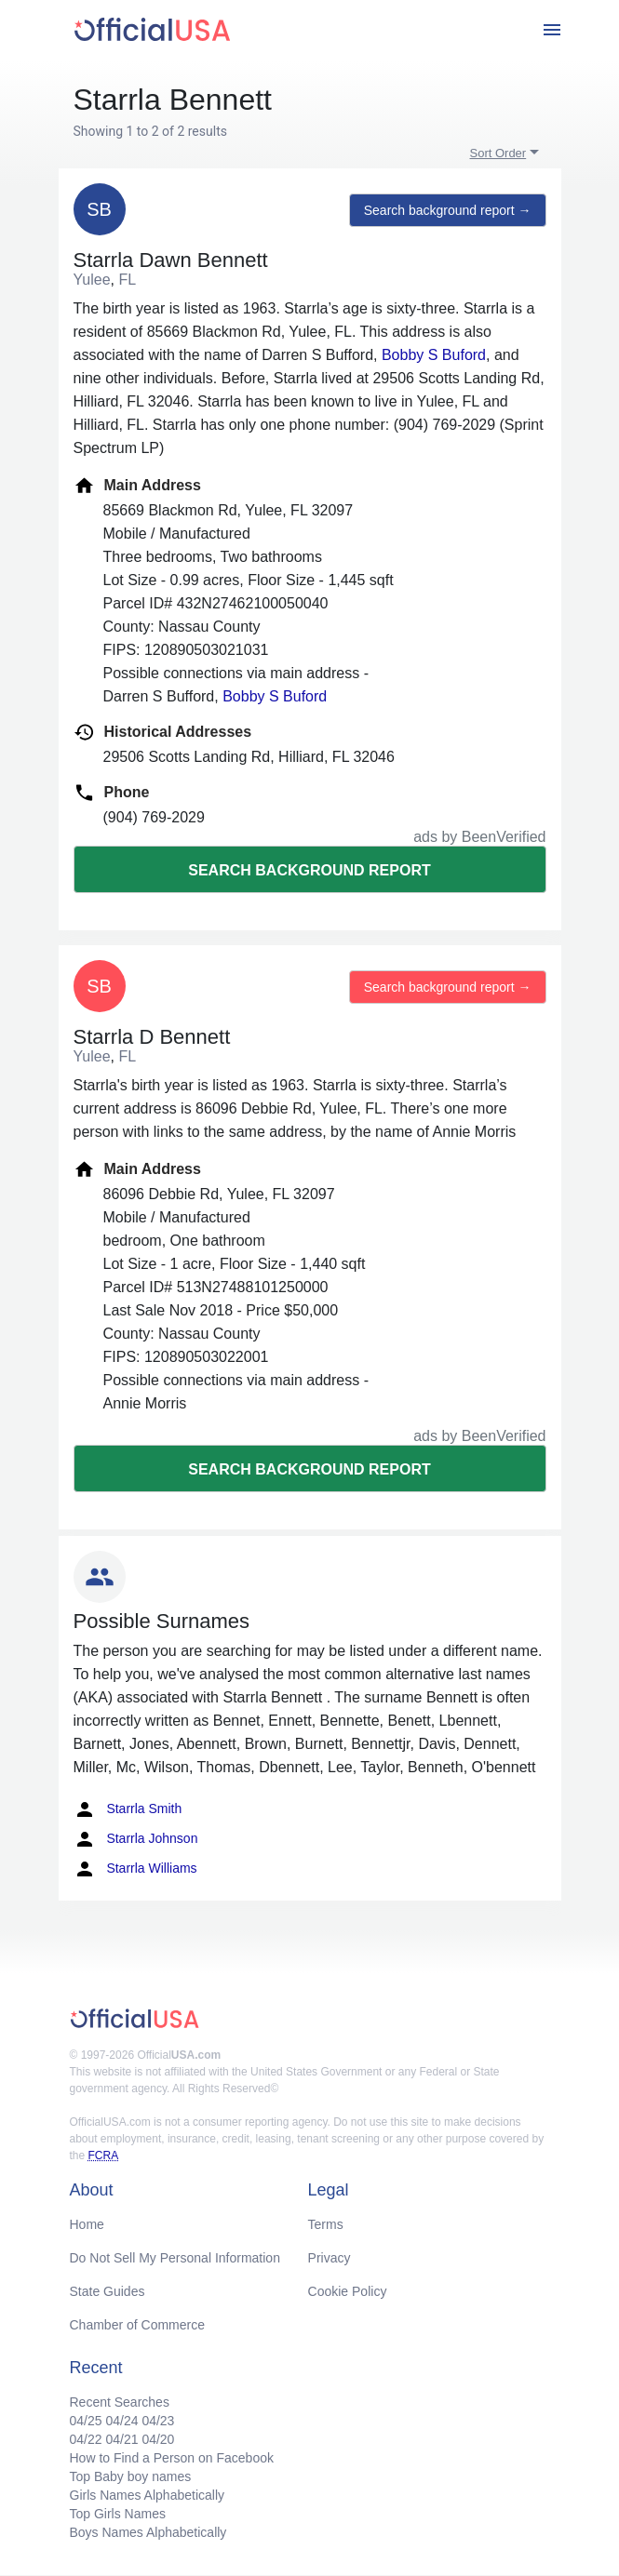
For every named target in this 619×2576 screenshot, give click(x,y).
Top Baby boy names (131, 2476)
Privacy (329, 2257)
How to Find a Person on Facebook (172, 2457)
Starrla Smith (128, 1809)
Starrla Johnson (136, 1839)
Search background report (309, 870)
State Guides (107, 2291)
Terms (325, 2224)
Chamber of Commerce (138, 2324)
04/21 (121, 2439)
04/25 (86, 2420)
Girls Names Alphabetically (147, 2495)
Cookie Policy (347, 2291)
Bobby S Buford (434, 355)
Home (87, 2224)
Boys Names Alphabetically (148, 2532)
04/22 (86, 2439)
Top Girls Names (118, 2513)
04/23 (157, 2420)
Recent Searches (119, 2402)
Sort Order (498, 153)
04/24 (121, 2420)
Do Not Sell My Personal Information (175, 2257)
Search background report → (448, 210)
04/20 (157, 2439)
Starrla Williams (135, 1869)
